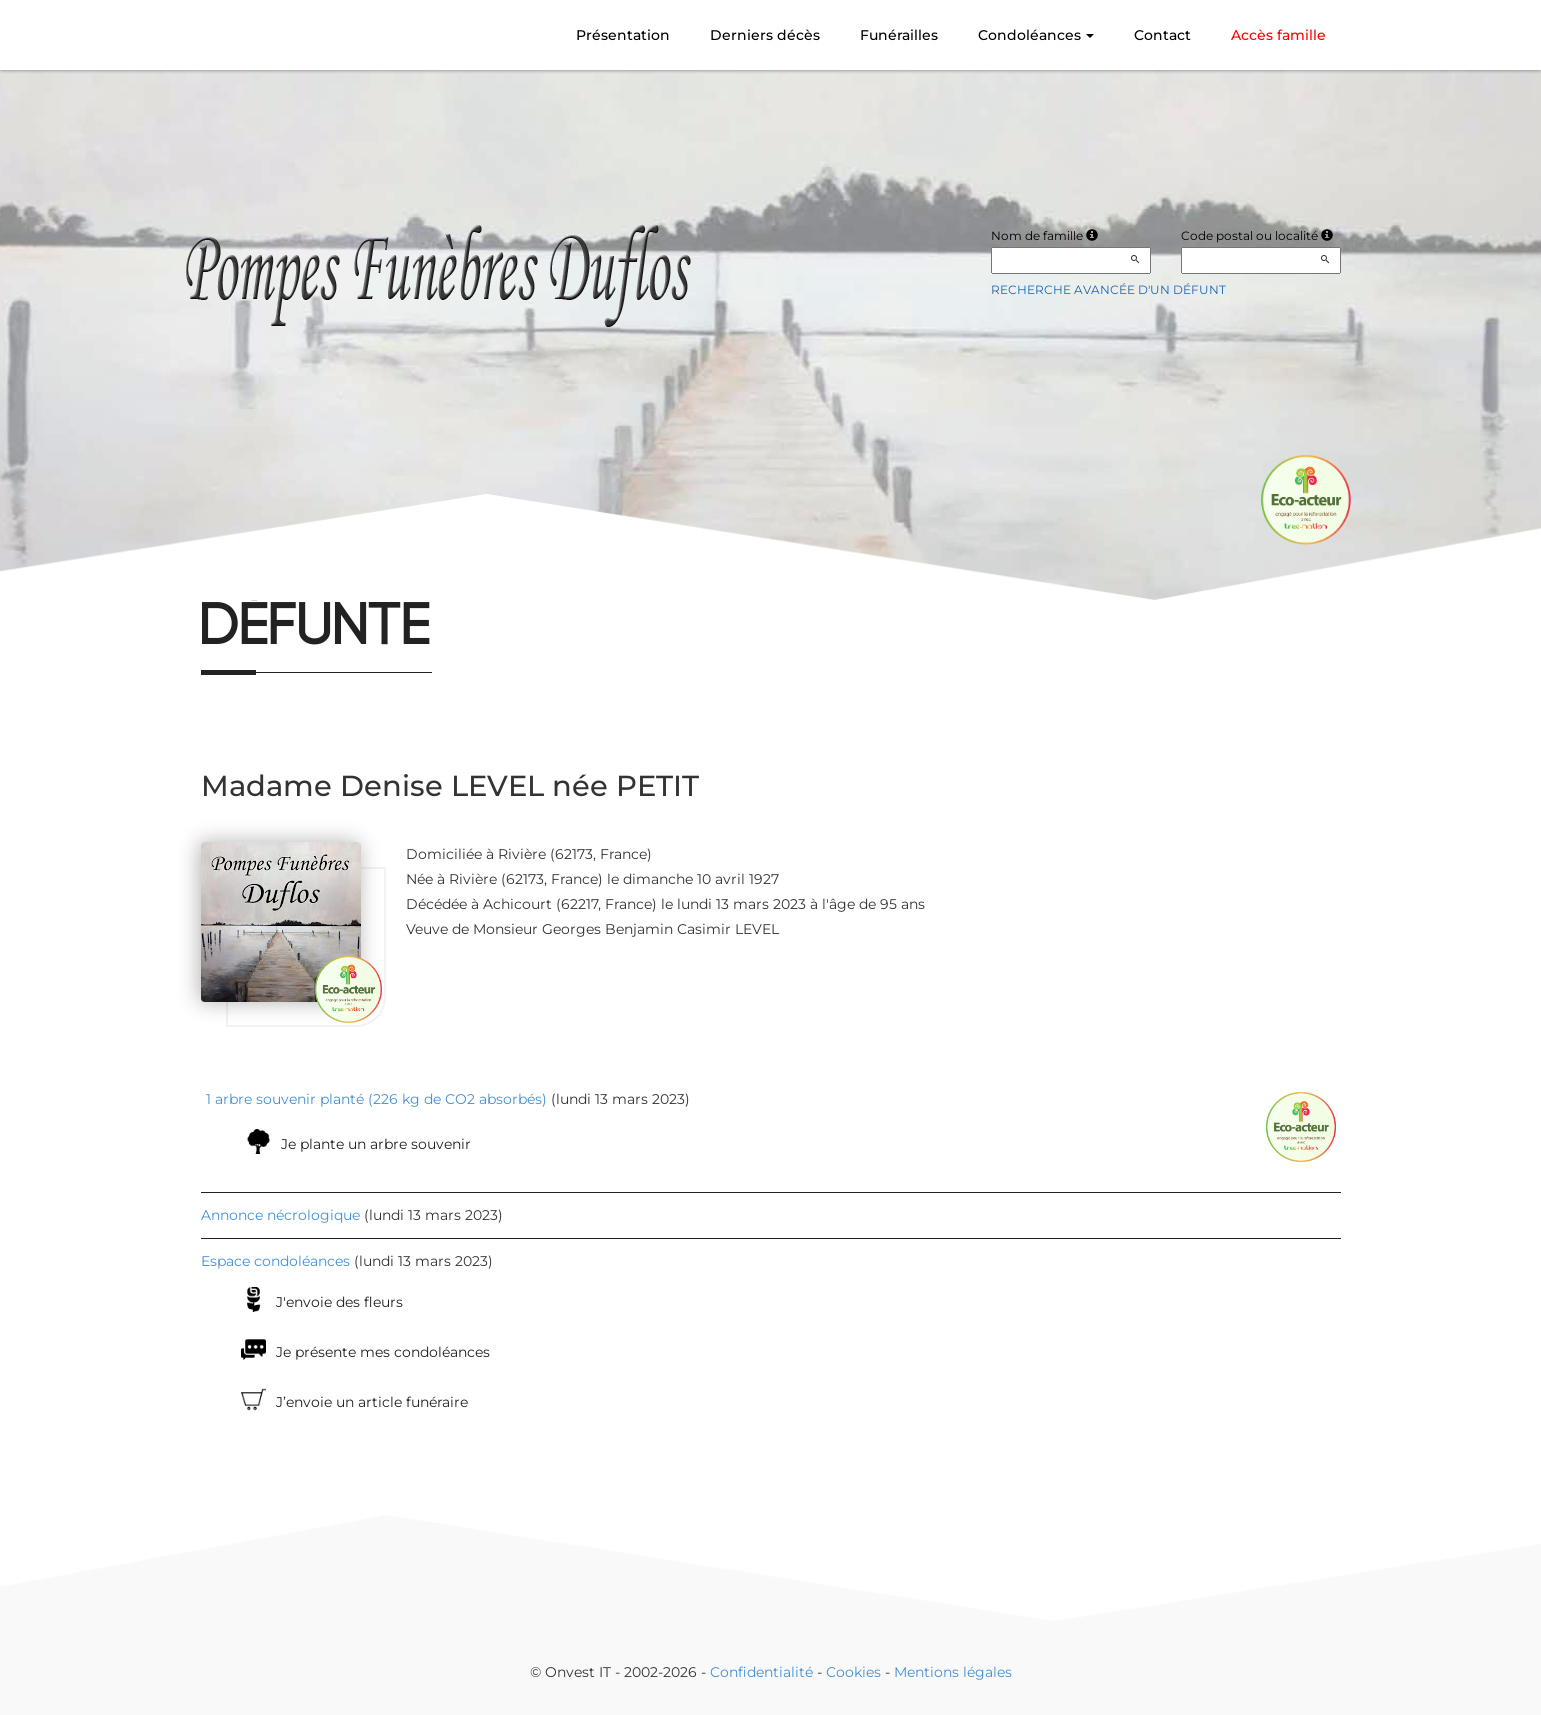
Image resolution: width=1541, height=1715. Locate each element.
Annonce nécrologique (280, 1215)
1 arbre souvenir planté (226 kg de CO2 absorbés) (376, 1099)
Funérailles (899, 35)
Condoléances (1036, 35)
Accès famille (1278, 35)
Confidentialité (761, 1672)
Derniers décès (765, 35)
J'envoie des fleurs (339, 1302)
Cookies (853, 1672)
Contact (1162, 35)
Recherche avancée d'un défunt (1108, 289)
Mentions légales (953, 1672)
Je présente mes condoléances (383, 1352)
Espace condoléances (275, 1261)
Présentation (623, 35)
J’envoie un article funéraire (372, 1402)
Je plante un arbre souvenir (376, 1144)
